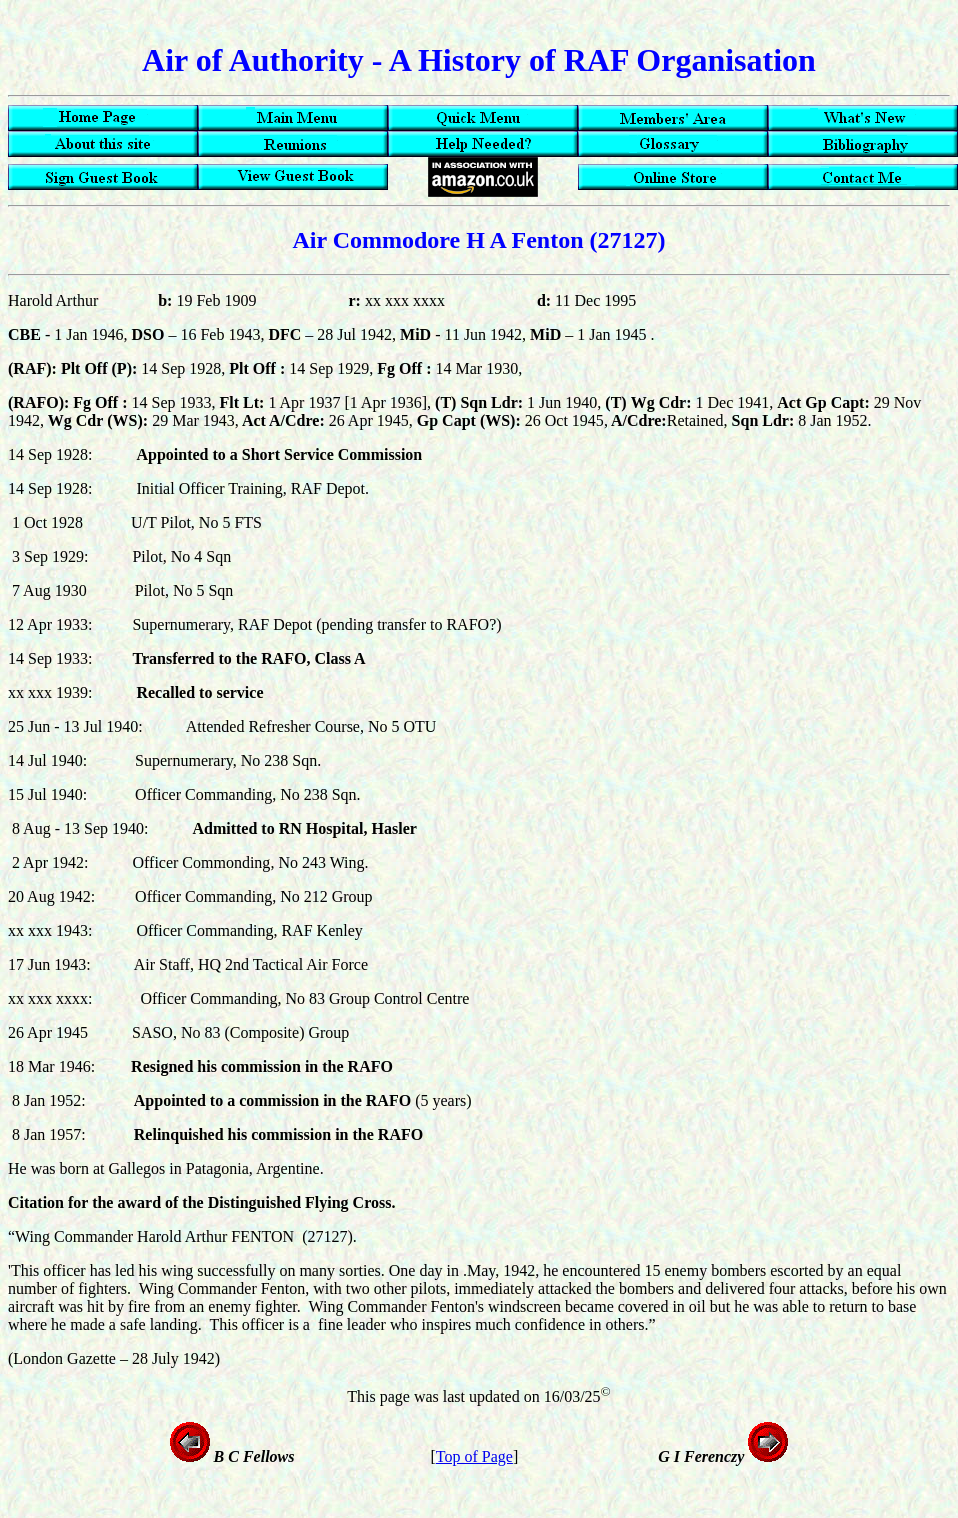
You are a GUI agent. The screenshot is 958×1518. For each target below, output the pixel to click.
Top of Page (474, 1456)
